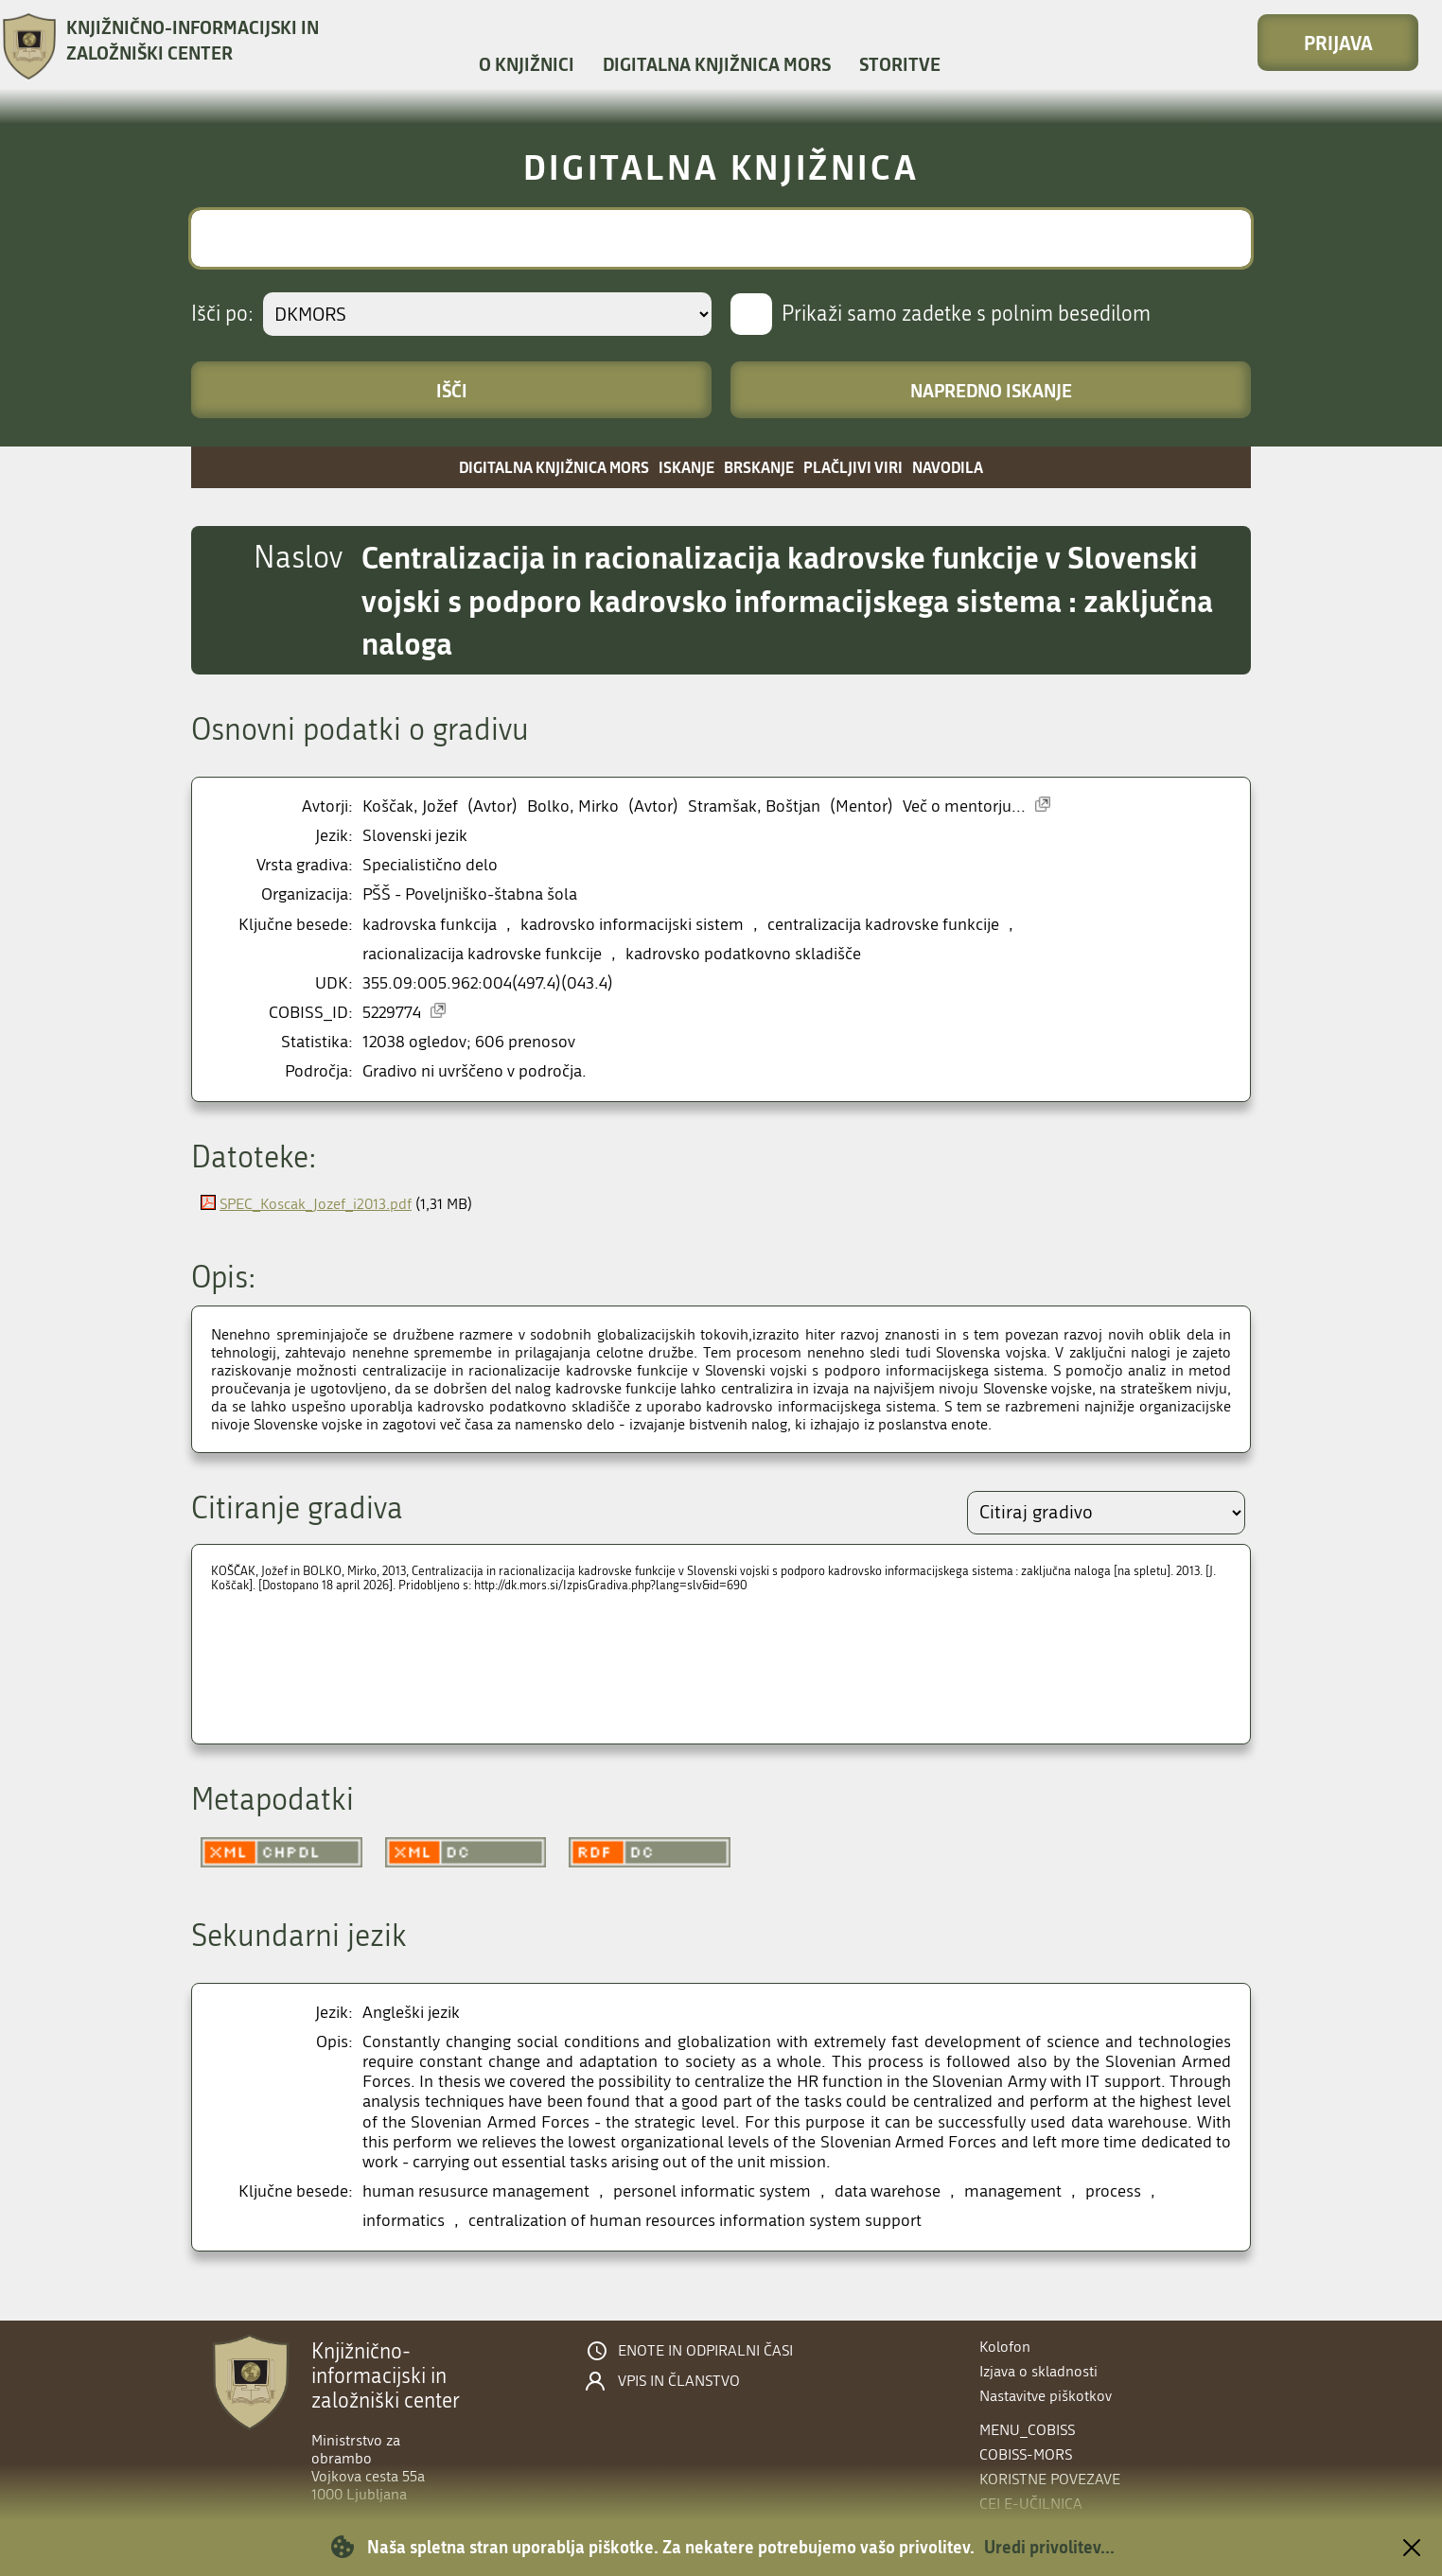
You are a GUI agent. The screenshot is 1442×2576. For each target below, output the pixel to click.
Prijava (1338, 42)
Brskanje (759, 467)
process (1113, 2191)
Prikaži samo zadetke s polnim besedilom (966, 314)
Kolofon (1004, 2347)
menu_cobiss (1027, 2430)
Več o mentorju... (964, 806)
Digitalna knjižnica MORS (717, 64)
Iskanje (686, 467)
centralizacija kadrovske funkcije (883, 925)
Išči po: (222, 314)
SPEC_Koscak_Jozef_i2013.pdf (316, 1204)
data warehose (888, 2191)
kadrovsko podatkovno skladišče (743, 954)
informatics (403, 2221)
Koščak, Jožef (410, 806)
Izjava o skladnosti (1038, 2371)
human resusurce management (475, 2191)
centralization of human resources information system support (695, 2221)
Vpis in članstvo (679, 2381)
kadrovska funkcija (429, 925)
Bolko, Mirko (573, 806)
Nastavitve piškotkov (1045, 2396)
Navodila (947, 467)
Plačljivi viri (853, 467)
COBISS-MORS (1025, 2454)
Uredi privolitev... (1049, 2546)
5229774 (391, 1013)
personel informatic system (712, 2191)
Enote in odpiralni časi (705, 2350)
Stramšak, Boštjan (754, 806)
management (1013, 2191)
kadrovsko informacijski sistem (632, 925)
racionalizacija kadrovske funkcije (482, 954)
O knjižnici (526, 64)
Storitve (900, 64)
